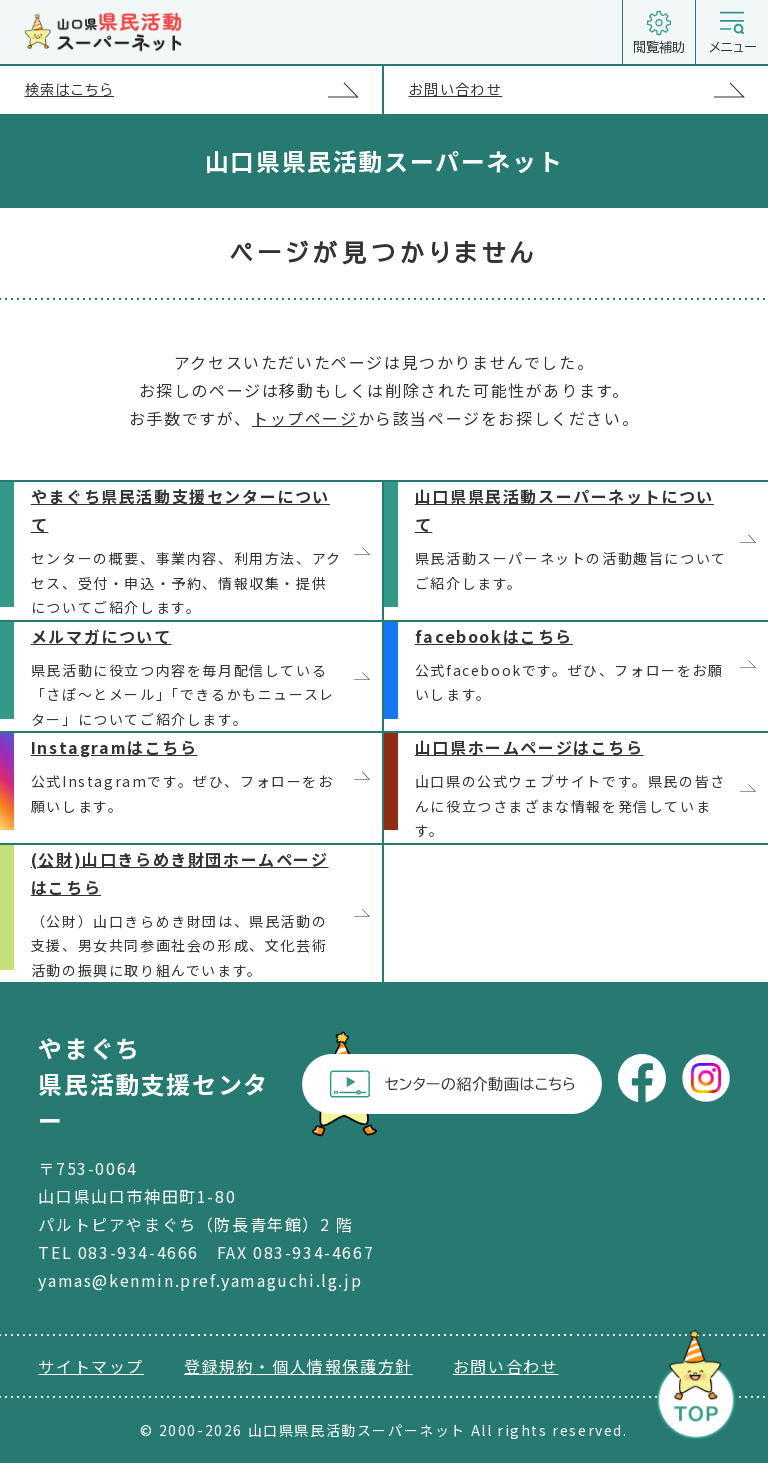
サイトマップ (91, 1366)
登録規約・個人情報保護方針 (298, 1366)
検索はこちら (203, 89)
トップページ (305, 418)
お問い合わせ (588, 89)
